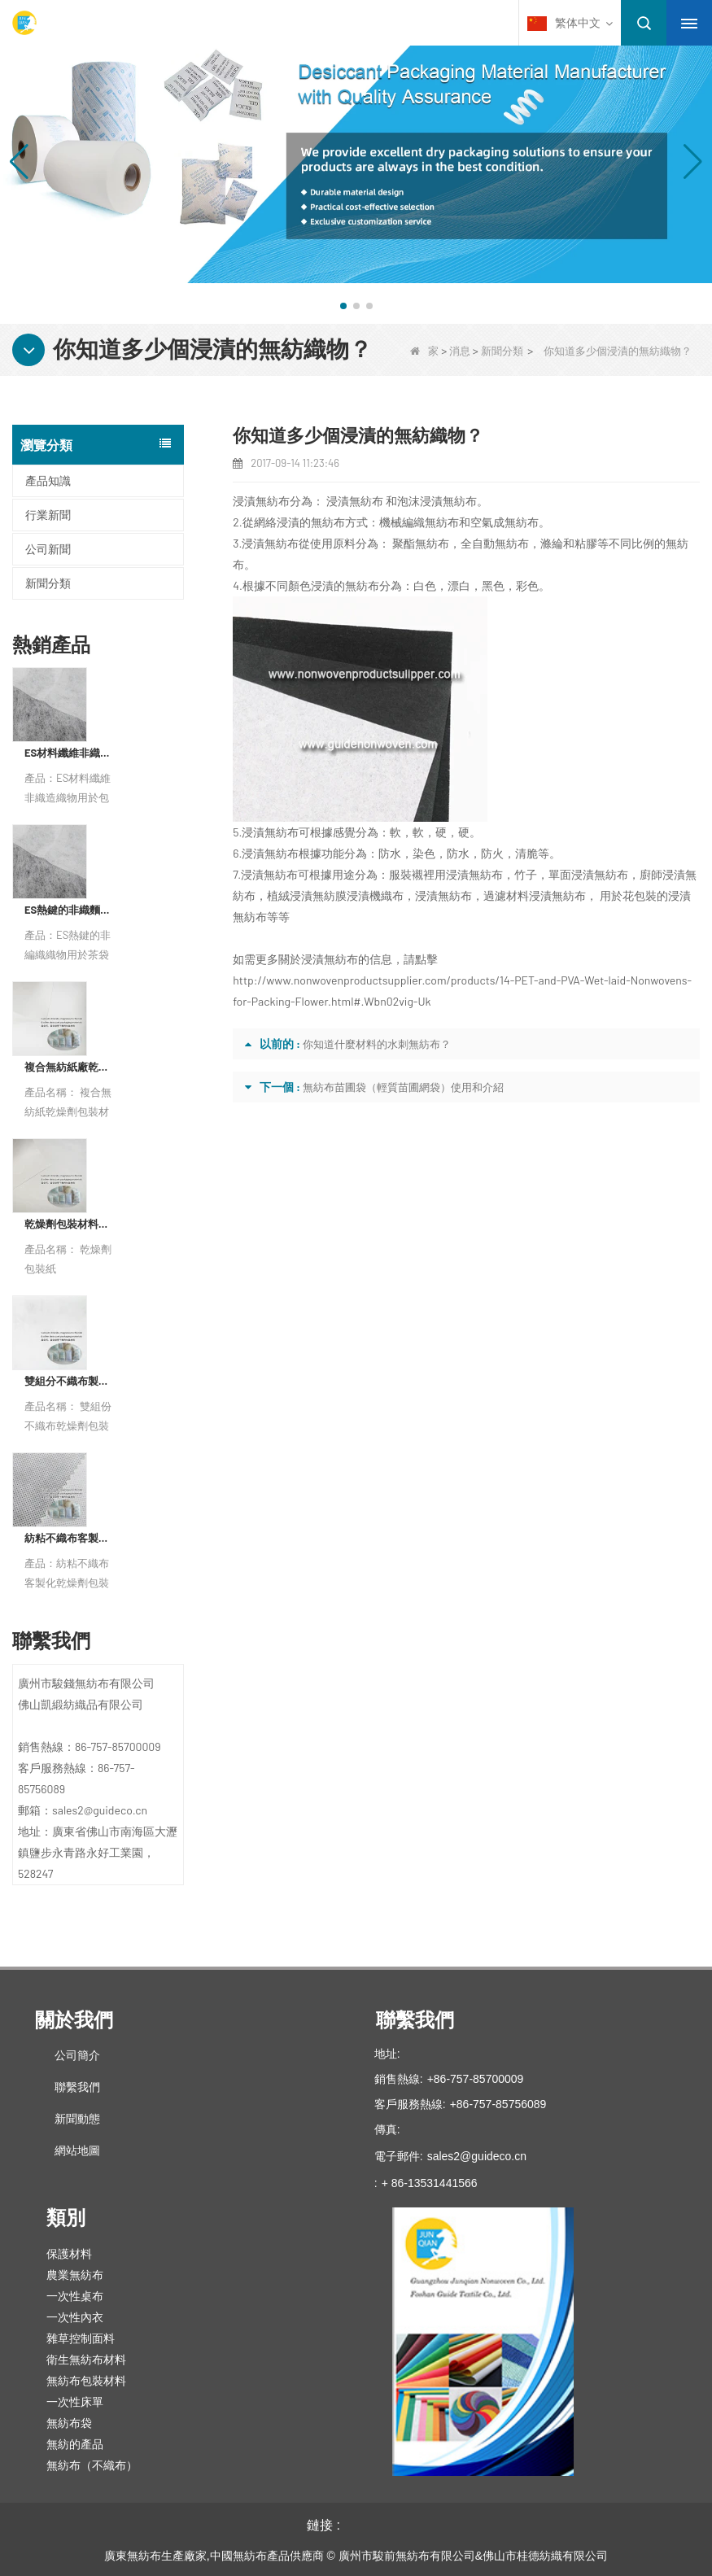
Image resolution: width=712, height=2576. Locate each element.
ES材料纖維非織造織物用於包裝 (70, 752)
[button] (343, 306)
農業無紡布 (74, 2274)
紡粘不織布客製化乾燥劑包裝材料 (70, 1537)
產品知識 (48, 480)
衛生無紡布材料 (86, 2359)
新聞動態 (77, 2118)
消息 (459, 350)
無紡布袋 (69, 2423)
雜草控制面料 (80, 2338)
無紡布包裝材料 (86, 2380)
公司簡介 (77, 2055)
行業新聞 (48, 515)
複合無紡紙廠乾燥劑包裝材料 (70, 1066)
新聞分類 (502, 350)
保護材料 (69, 2253)
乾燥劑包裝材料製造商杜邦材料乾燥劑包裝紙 (70, 1223)
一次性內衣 (74, 2317)
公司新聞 (48, 549)
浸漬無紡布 (354, 501)
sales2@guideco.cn (476, 2156)
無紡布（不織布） (92, 2465)
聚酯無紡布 (420, 543)
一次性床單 (74, 2401)
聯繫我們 (77, 2087)
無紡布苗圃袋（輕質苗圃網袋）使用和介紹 (403, 1087)
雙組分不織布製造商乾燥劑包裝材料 (70, 1380)
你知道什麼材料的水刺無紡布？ (377, 1043)
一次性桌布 (74, 2296)
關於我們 (74, 2020)
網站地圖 (77, 2150)
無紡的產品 (74, 2444)
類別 (65, 2218)
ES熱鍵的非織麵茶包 (70, 909)
